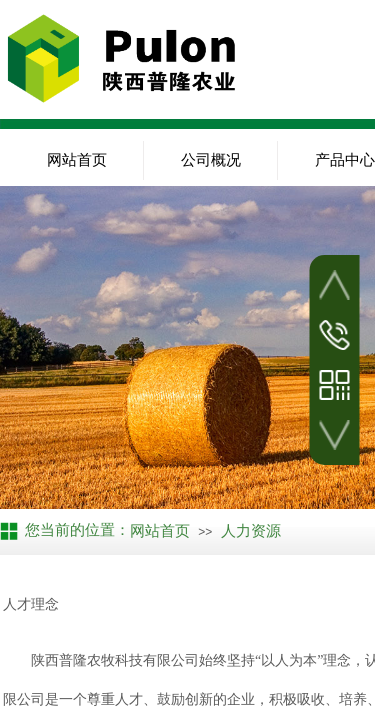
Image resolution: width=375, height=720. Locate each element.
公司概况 (211, 160)
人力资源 (251, 531)
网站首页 (77, 160)
